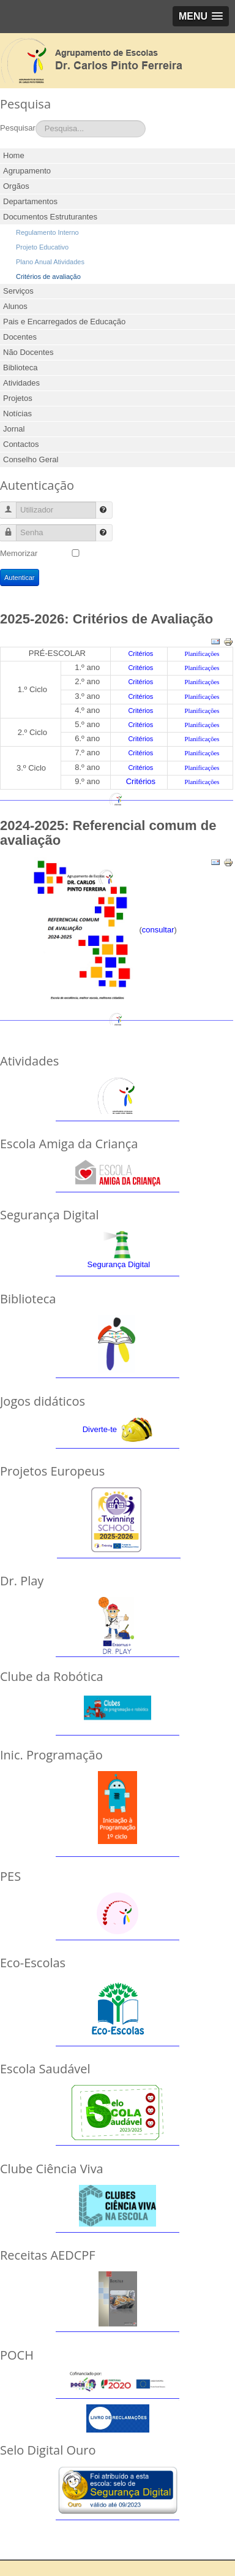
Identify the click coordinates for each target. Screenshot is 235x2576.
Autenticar (19, 577)
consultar (158, 929)
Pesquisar (17, 127)
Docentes (20, 336)
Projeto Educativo (42, 247)
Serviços (18, 290)
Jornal (13, 428)
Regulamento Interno (47, 232)
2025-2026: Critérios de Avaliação (106, 619)
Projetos (17, 398)
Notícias (17, 413)
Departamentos (30, 201)
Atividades (21, 382)
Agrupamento (27, 170)
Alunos (15, 306)
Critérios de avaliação (48, 276)
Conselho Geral (30, 459)
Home (13, 155)
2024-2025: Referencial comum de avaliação (108, 833)
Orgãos (16, 186)
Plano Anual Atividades (50, 261)
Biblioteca (20, 367)
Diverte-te (100, 1429)
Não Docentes (28, 352)
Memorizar (18, 553)
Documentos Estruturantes (50, 216)
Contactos (21, 444)
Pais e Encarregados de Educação (64, 321)
